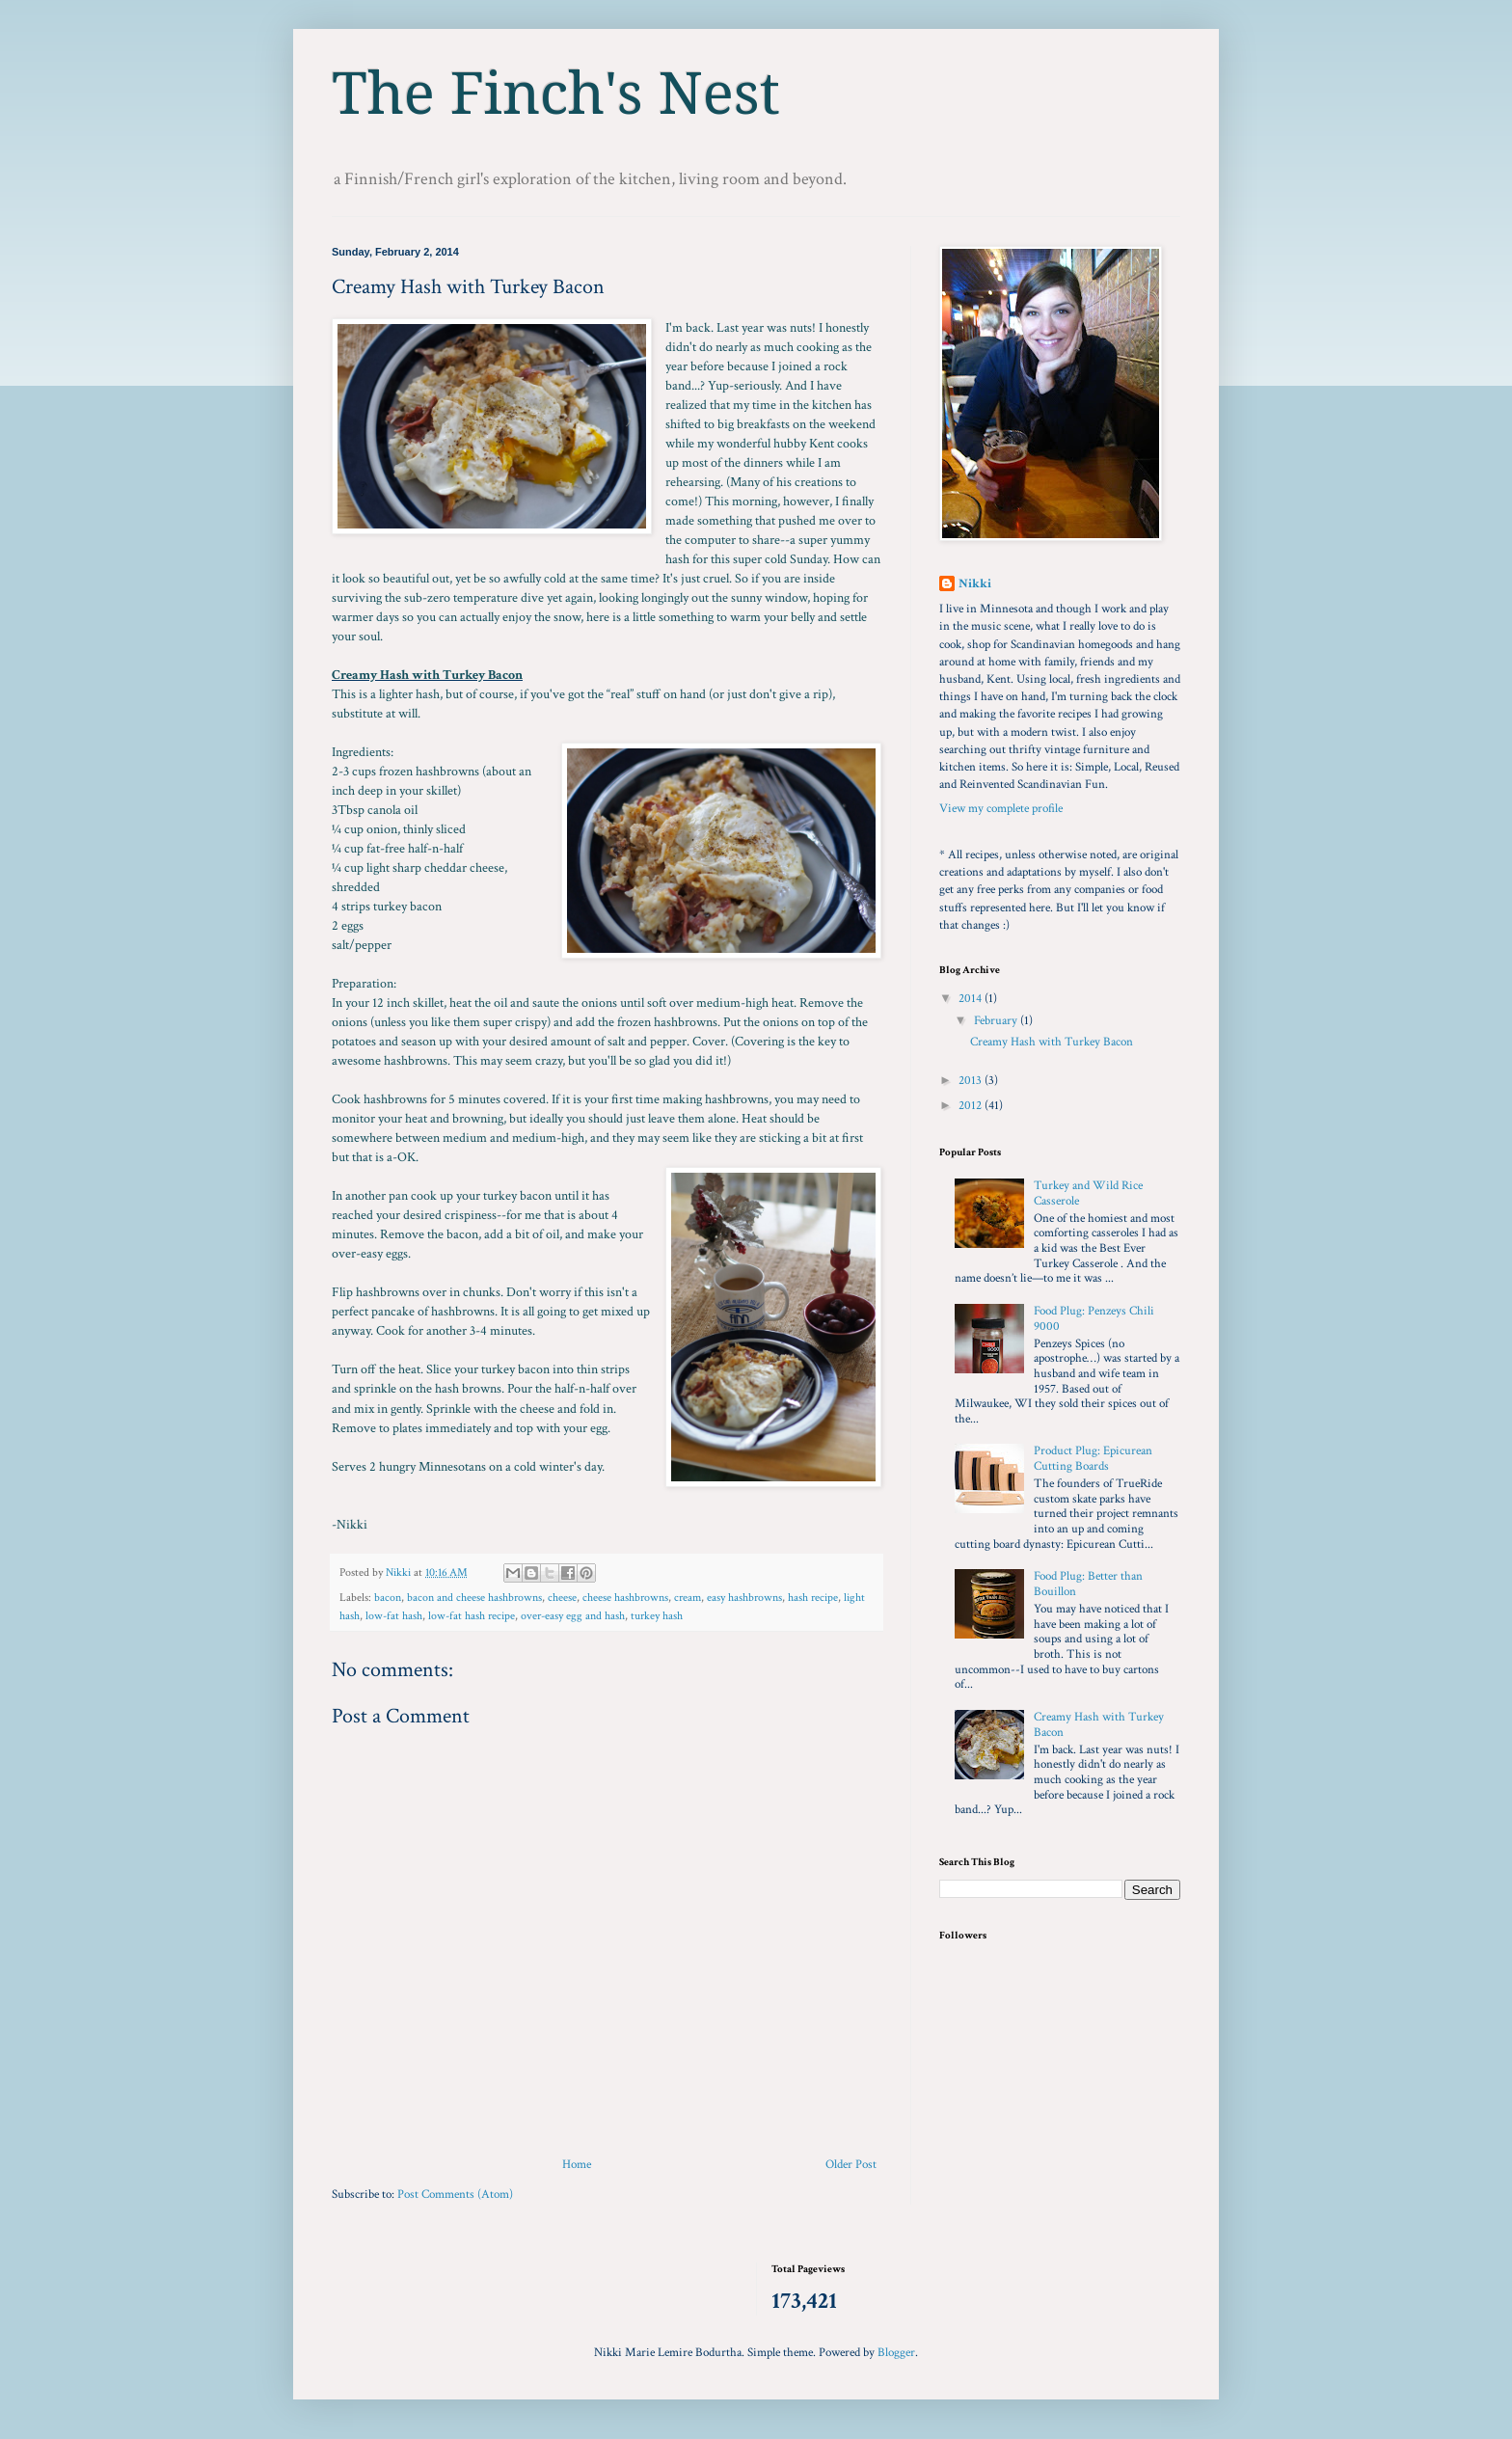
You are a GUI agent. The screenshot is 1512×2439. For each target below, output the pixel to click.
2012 (971, 1106)
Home (576, 2164)
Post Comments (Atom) (455, 2194)
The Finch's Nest (556, 93)
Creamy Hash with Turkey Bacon (1051, 1042)
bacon (387, 1597)
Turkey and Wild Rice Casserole (1088, 1193)
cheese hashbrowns (625, 1597)
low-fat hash (393, 1616)
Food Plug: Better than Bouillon (1088, 1584)
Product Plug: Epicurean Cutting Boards (1093, 1459)
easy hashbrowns (744, 1597)
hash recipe (813, 1597)
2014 (971, 998)
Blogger (896, 2352)
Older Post (851, 2164)
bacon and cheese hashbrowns (474, 1597)
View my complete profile (1001, 808)
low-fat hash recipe (471, 1616)
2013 (971, 1080)
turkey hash (657, 1616)
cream (687, 1597)
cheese (562, 1597)
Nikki (974, 584)
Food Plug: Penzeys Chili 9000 (1094, 1319)
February (997, 1021)
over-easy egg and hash (573, 1616)
